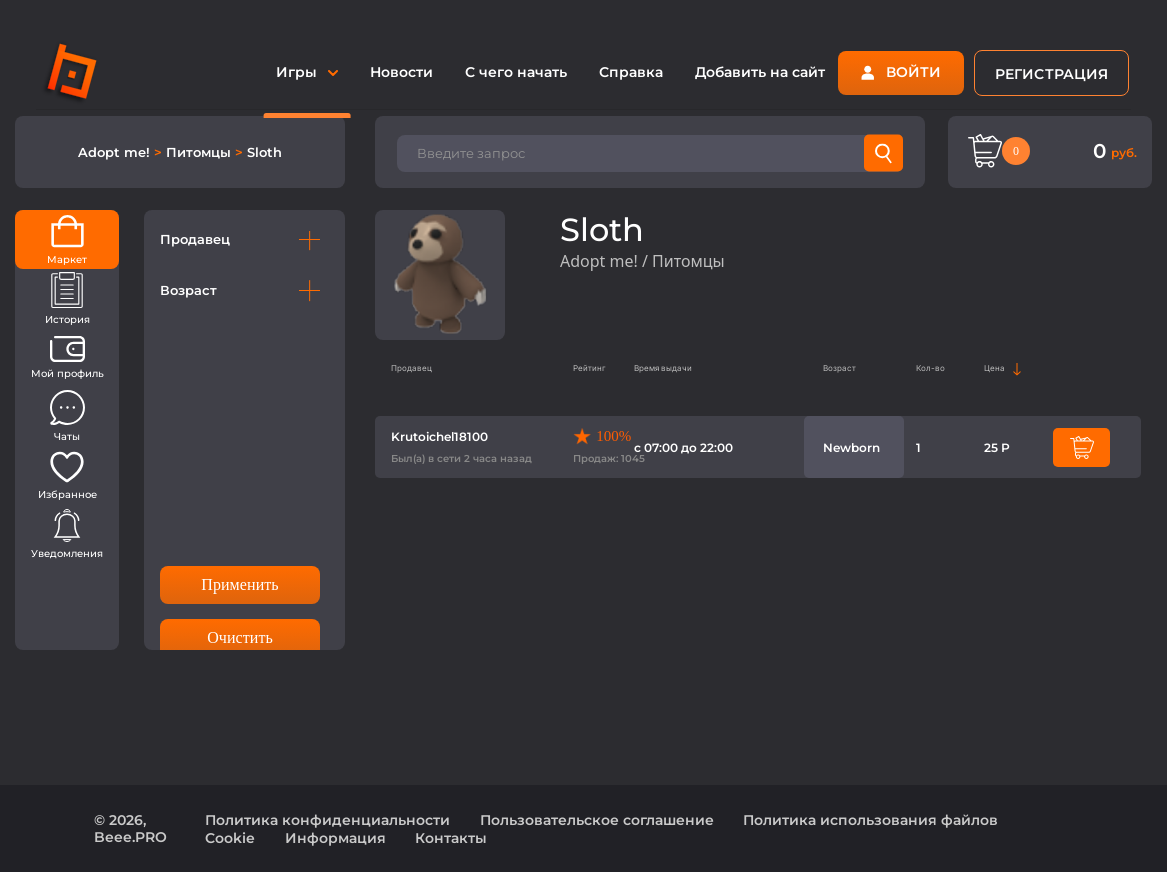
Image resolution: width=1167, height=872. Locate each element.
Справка (631, 72)
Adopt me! (116, 152)
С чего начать (516, 72)
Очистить (240, 637)
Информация (335, 838)
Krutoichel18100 (439, 436)
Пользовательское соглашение (597, 820)
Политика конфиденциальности (327, 820)
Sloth (264, 152)
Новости (401, 72)
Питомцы (200, 152)
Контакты (451, 838)
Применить (239, 584)
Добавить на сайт (760, 72)
